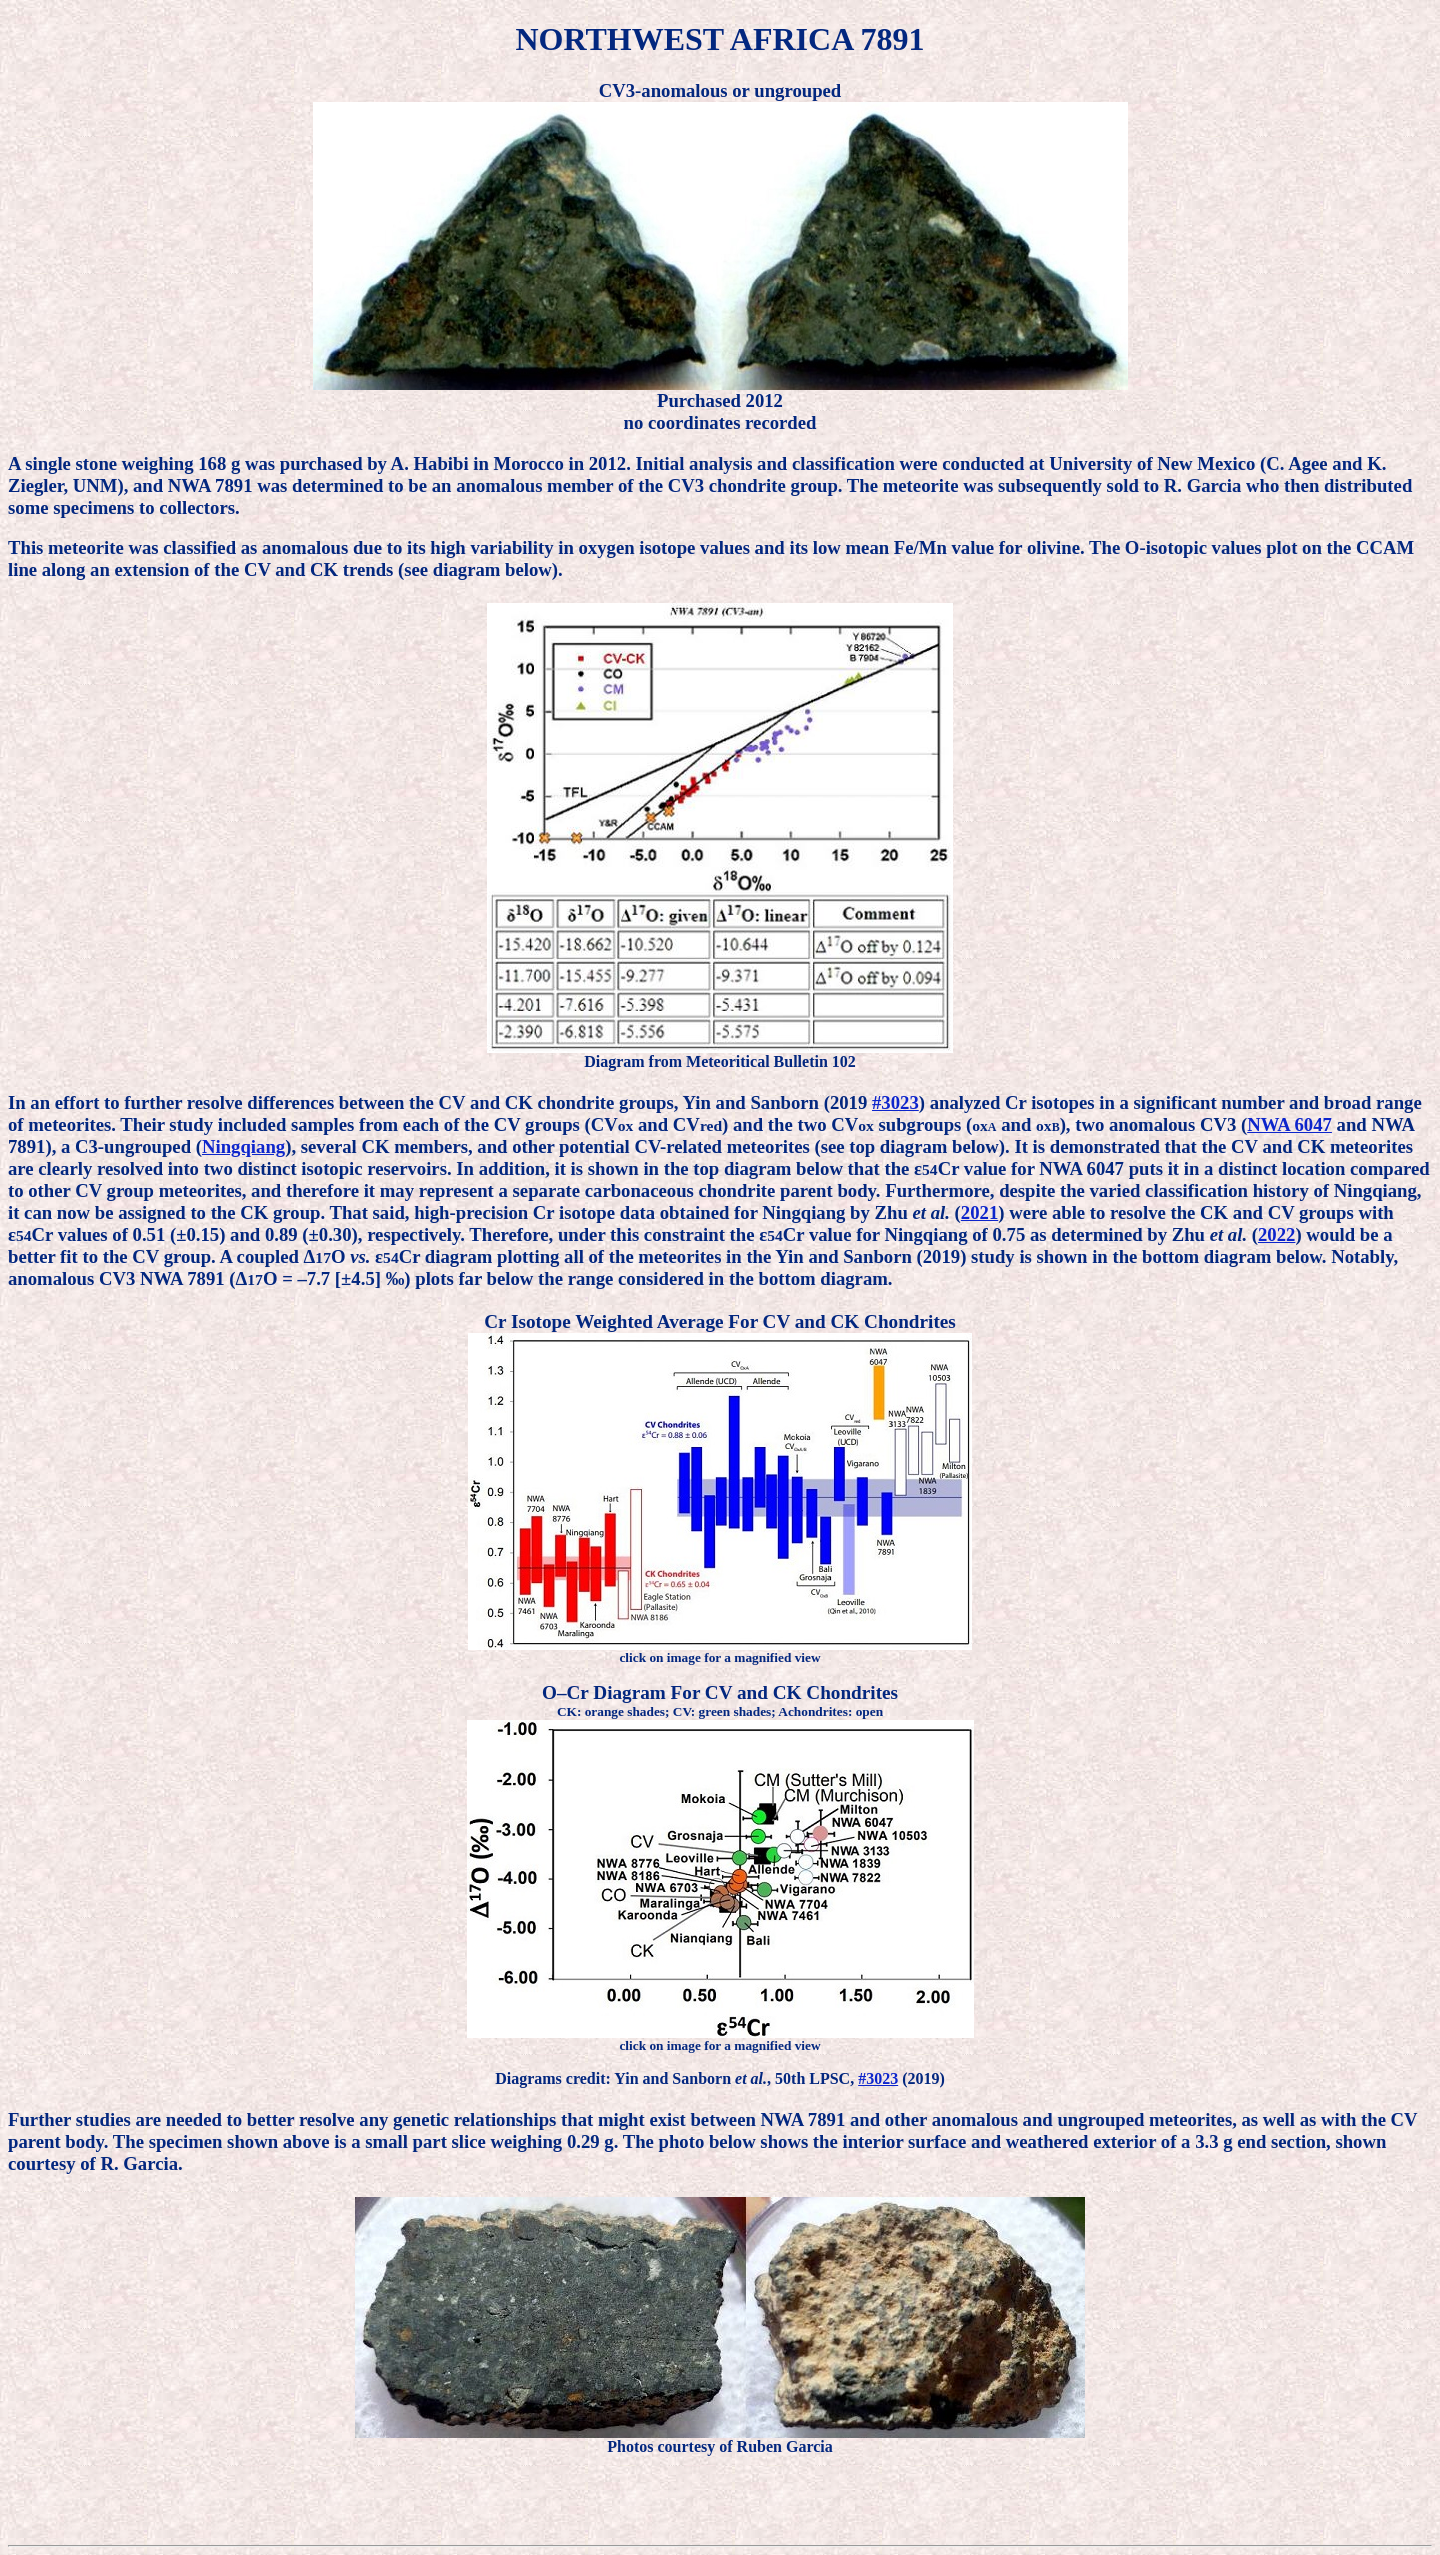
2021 (979, 1212)
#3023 (895, 1102)
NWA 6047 (1289, 1124)
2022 (1276, 1234)
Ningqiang (243, 1146)
